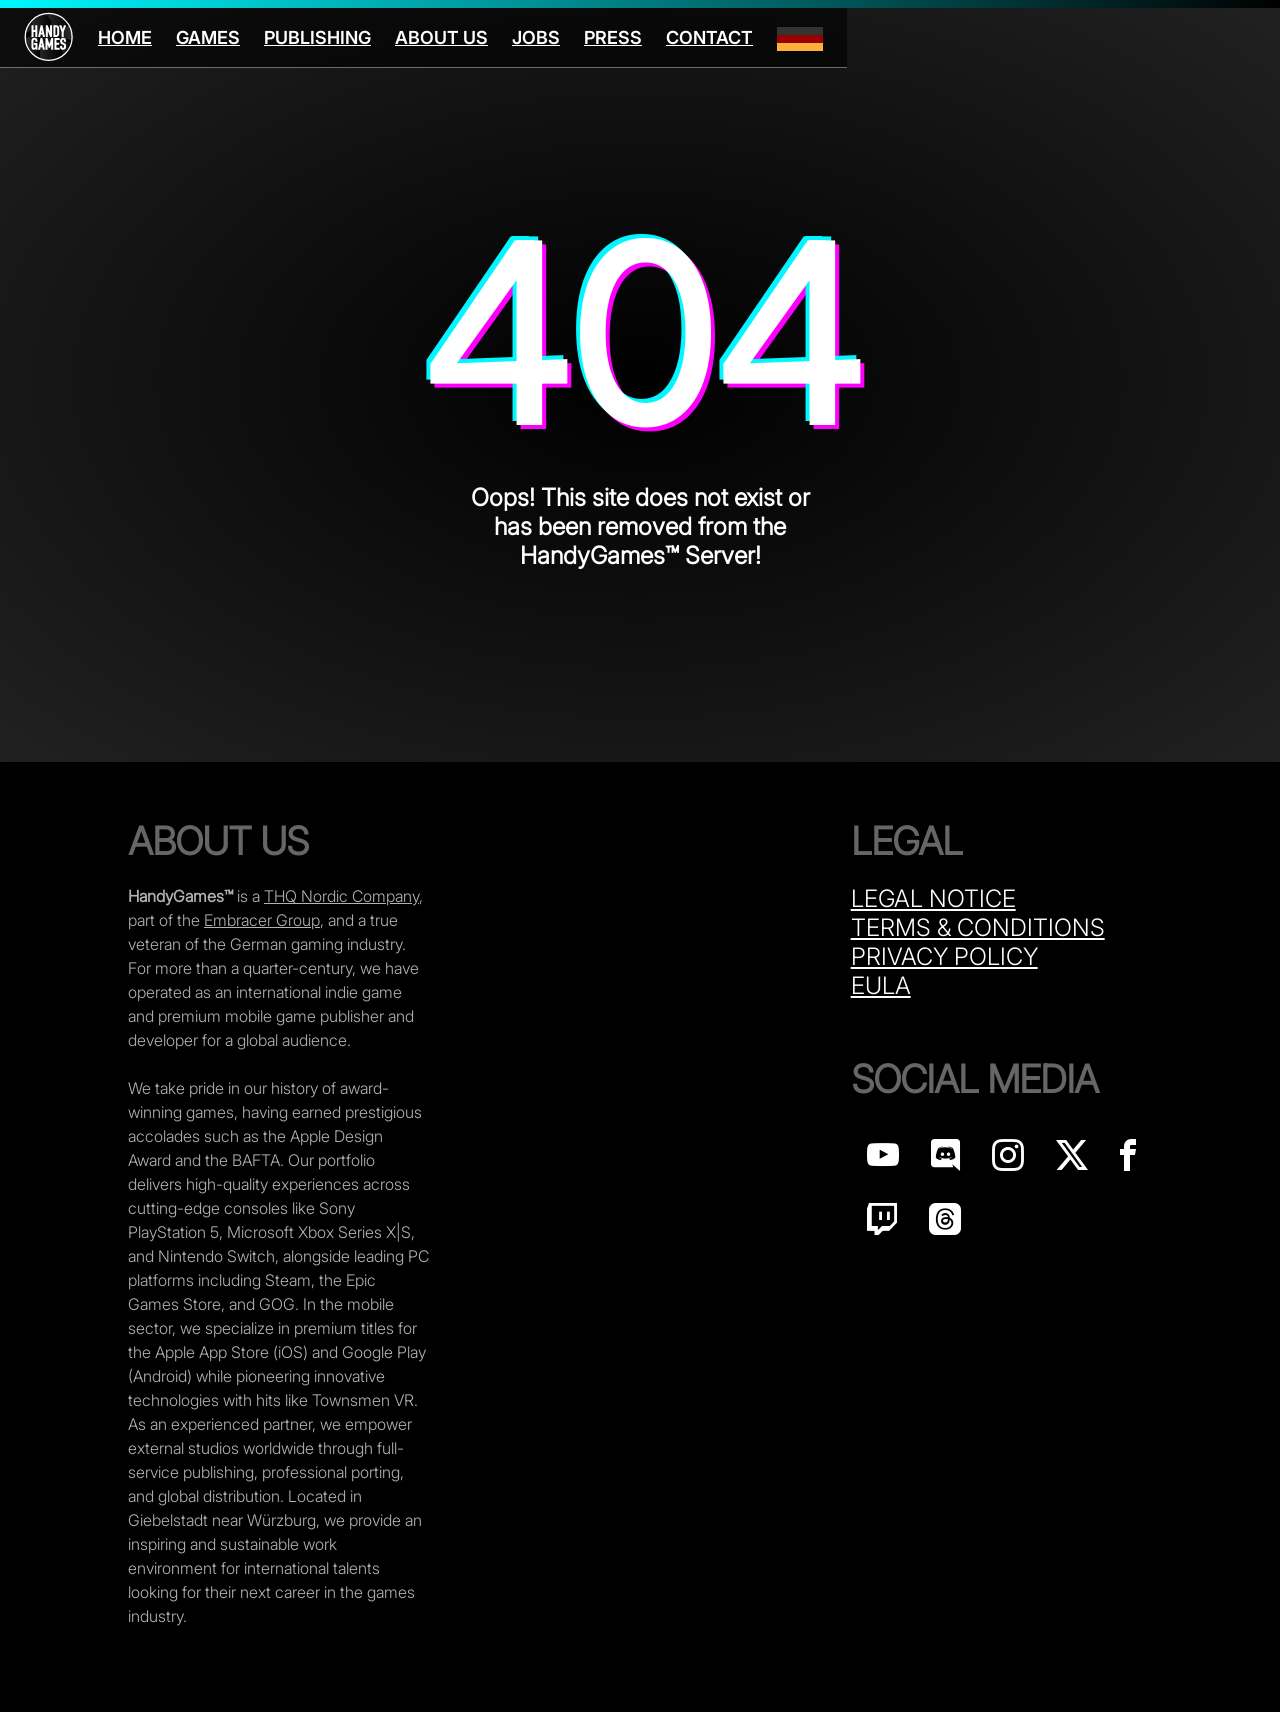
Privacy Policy (944, 956)
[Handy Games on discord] (945, 1160)
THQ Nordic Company (341, 896)
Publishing (317, 37)
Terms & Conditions (978, 927)
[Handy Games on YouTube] (883, 1160)
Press (613, 37)
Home (125, 37)
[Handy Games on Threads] (945, 1224)
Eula (881, 985)
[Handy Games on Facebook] (1128, 1160)
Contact (709, 37)
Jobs (536, 37)
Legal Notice (933, 898)
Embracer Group (262, 920)
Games (208, 37)
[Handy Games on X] (1072, 1160)
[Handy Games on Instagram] (1008, 1160)
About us (441, 37)
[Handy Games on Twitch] (882, 1224)
